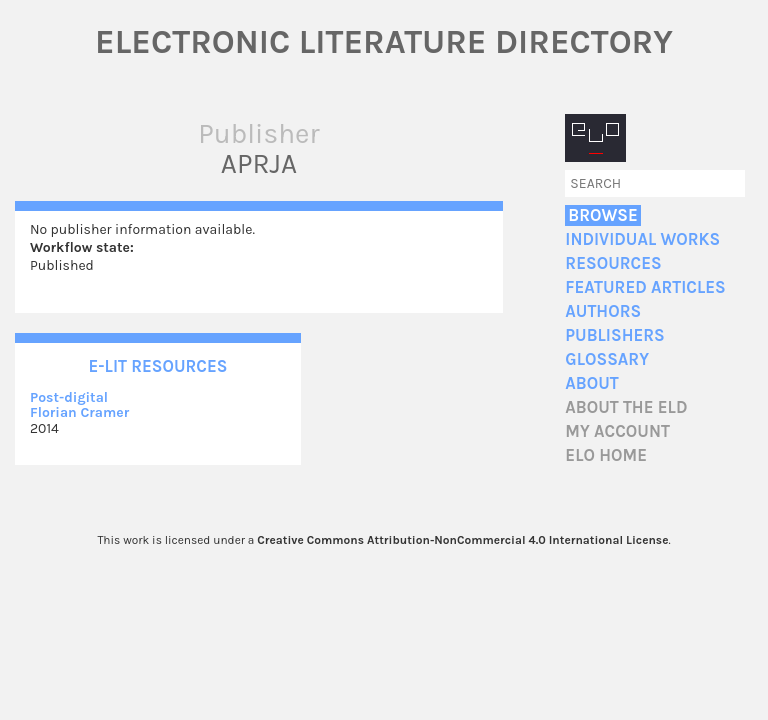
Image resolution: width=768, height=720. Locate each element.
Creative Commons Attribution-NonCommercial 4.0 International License (462, 540)
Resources (613, 263)
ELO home (606, 455)
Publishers (614, 335)
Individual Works (642, 239)
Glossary (607, 359)
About (591, 383)
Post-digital (69, 397)
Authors (603, 311)
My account (617, 431)
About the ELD (626, 407)
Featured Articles (645, 287)
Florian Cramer (79, 412)
